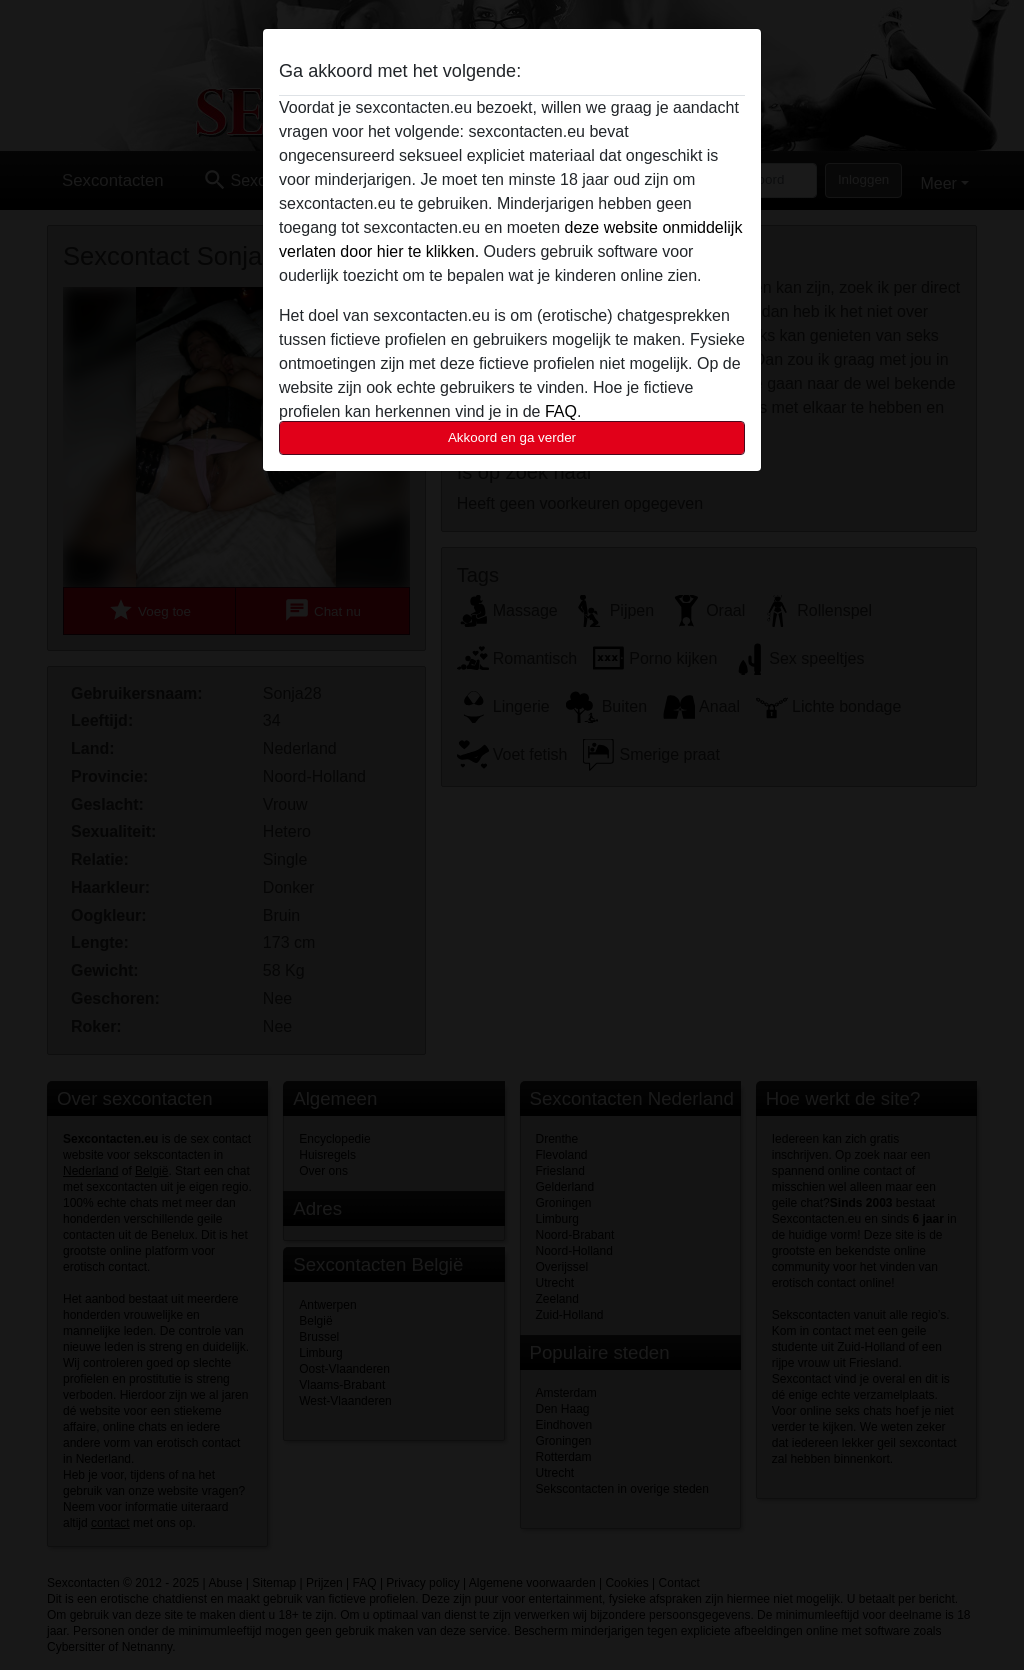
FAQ (561, 411)
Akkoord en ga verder (512, 437)
